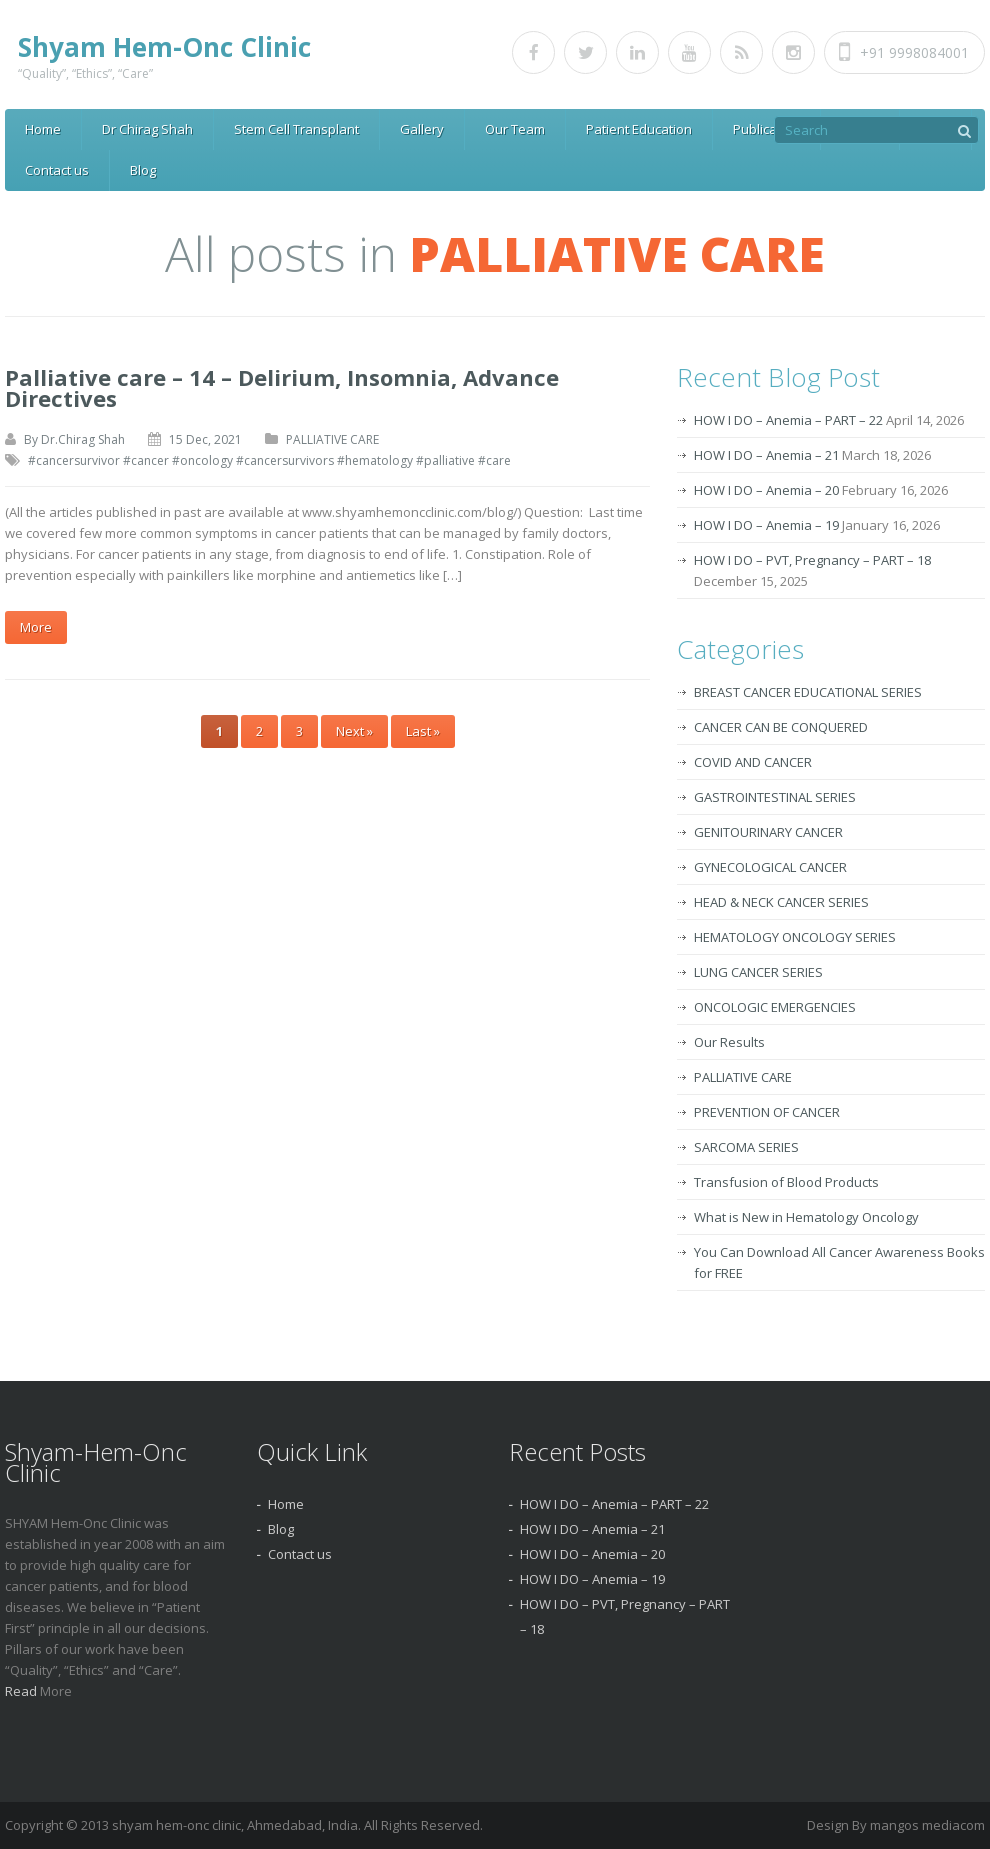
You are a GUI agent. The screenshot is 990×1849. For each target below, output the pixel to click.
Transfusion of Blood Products (786, 1182)
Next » (354, 731)
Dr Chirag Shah (147, 129)
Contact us (57, 170)
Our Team (515, 129)
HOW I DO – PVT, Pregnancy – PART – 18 (812, 560)
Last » (423, 731)
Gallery (422, 129)
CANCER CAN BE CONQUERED (781, 727)
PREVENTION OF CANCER (767, 1112)
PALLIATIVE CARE (332, 439)
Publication (766, 129)
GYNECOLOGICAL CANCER (770, 867)
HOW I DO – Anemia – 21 (766, 455)
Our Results (729, 1042)
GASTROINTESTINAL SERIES (775, 797)
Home (43, 129)
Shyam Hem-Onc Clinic (164, 47)
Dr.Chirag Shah (83, 439)
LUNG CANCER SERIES (758, 972)
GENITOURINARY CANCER (768, 832)
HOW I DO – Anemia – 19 (766, 525)
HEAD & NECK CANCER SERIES (781, 902)
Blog (143, 170)
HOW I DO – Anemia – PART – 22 (788, 420)
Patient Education (639, 129)
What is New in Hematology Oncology (806, 1217)
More (36, 627)
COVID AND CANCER (753, 762)
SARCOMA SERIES (746, 1147)
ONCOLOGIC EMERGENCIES (775, 1007)
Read (22, 1691)
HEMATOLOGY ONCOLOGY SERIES (795, 937)
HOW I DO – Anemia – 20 (766, 490)
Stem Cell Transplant (296, 129)
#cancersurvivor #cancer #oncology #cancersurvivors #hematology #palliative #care (269, 460)
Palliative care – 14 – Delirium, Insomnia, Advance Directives (282, 387)
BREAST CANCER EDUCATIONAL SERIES (808, 692)
